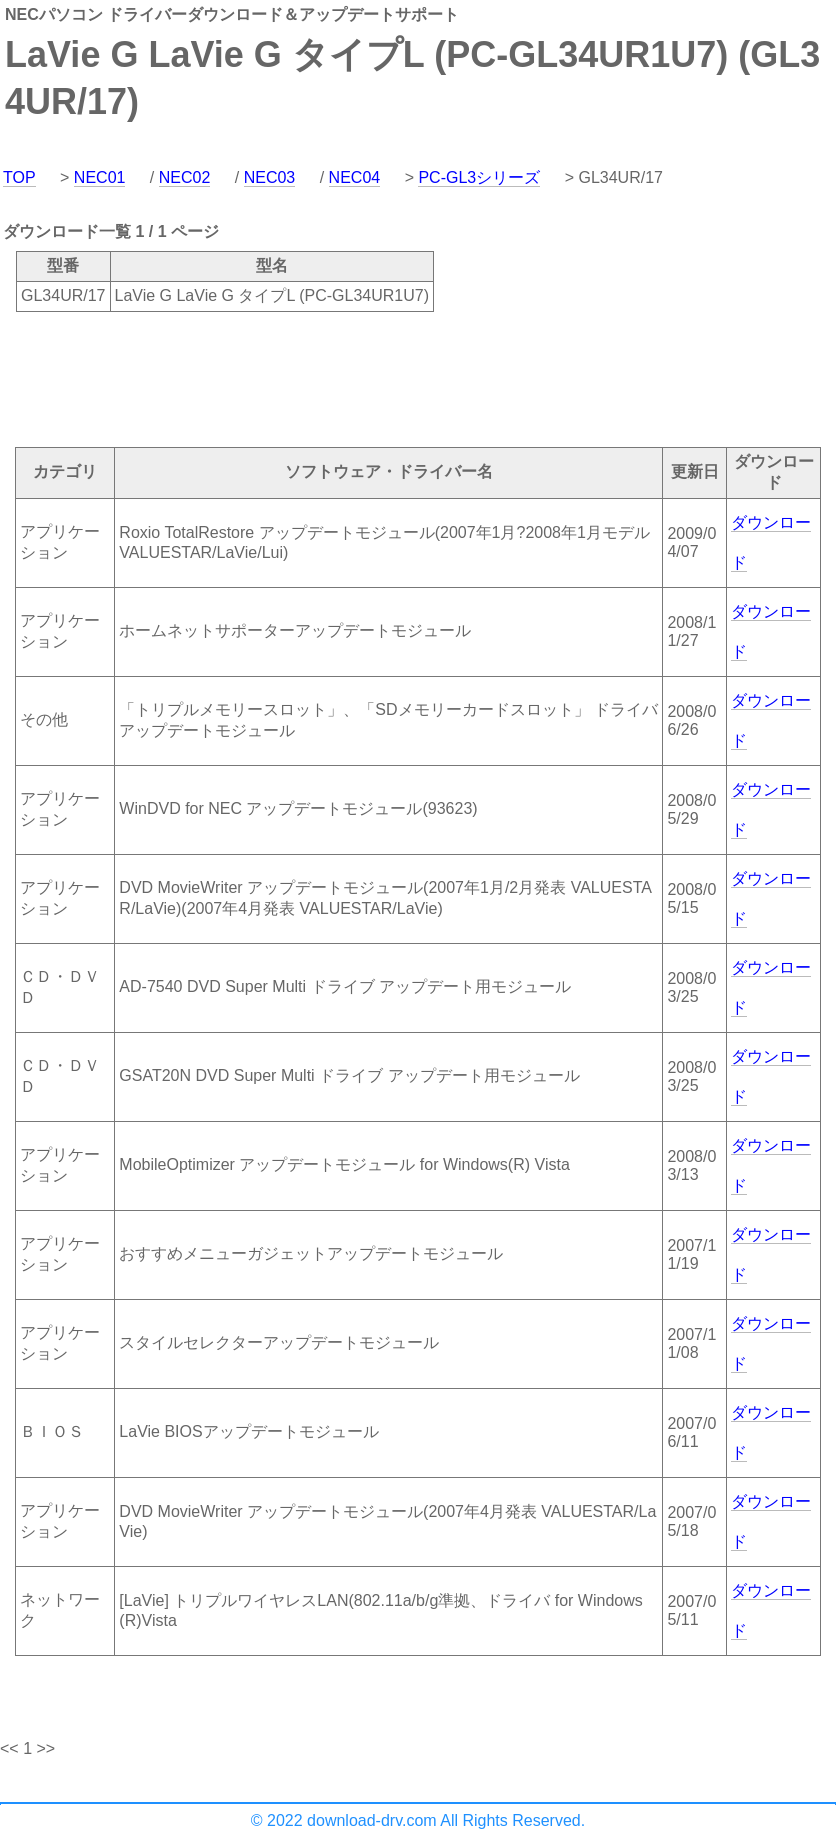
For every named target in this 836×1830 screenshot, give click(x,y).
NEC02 (185, 177)
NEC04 (355, 177)
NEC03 (270, 177)
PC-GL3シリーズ (479, 177)
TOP (19, 177)
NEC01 (100, 177)
